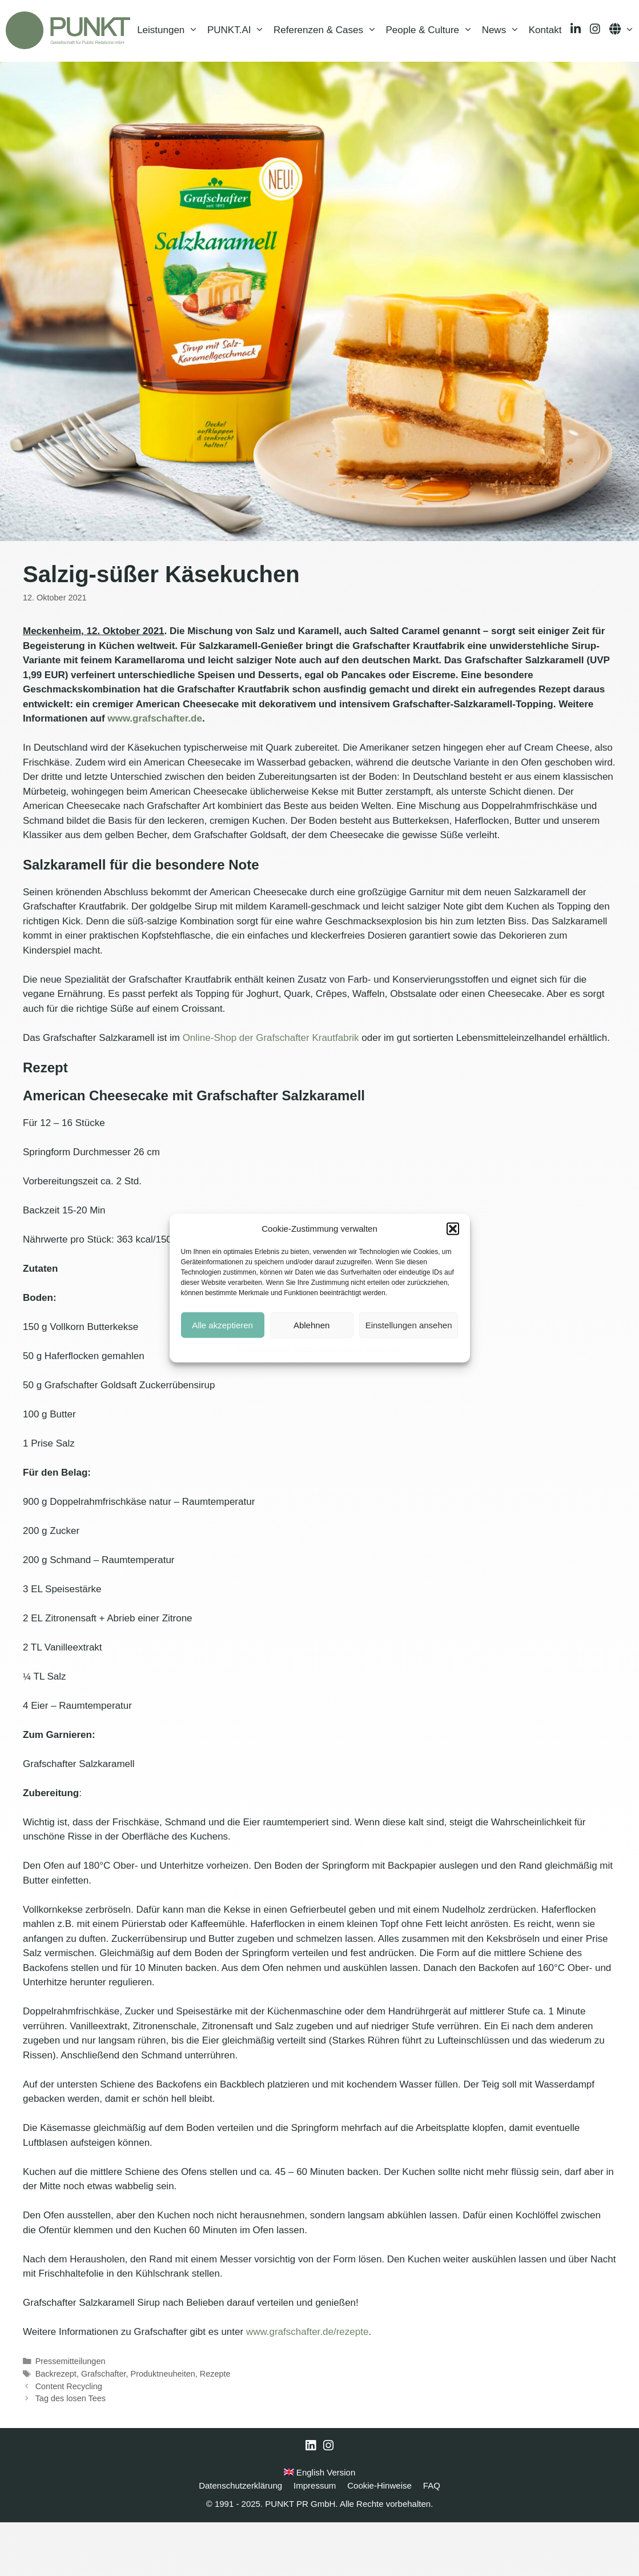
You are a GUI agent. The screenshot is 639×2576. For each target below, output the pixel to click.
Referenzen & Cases (327, 88)
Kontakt (545, 88)
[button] (453, 1229)
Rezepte (215, 2427)
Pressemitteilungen (70, 2414)
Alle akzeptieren (222, 1324)
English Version (320, 2526)
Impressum (384, 1349)
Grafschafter (103, 2427)
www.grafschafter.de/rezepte (307, 2385)
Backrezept (56, 2427)
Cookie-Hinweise (263, 1349)
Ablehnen (311, 1324)
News (503, 88)
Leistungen (170, 88)
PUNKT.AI (238, 88)
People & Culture (431, 88)
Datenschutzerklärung (328, 1349)
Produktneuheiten (163, 2427)
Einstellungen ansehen (408, 1324)
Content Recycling (68, 2440)
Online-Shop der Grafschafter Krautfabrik (271, 1091)
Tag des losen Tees (70, 2452)
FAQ (431, 2539)
